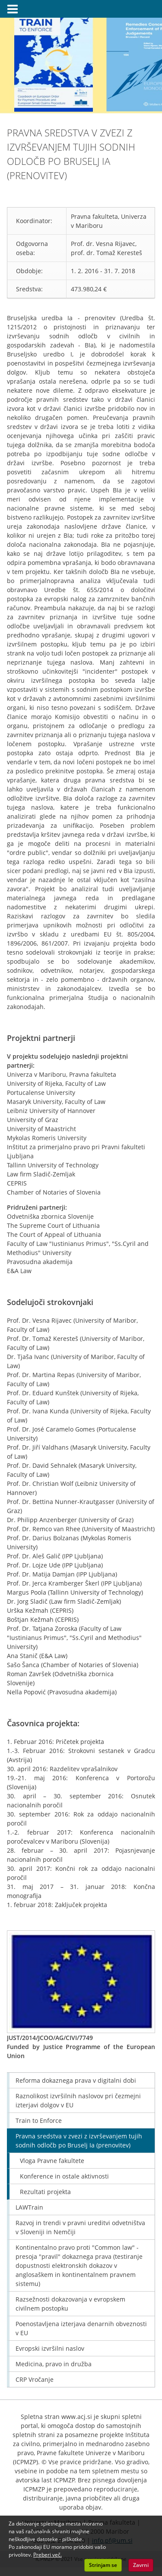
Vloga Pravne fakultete (52, 2161)
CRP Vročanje (35, 2379)
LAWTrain (29, 2207)
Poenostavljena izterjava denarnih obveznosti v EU (81, 2328)
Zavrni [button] (141, 2565)
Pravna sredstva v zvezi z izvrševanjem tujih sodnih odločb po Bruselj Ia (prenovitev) (79, 2140)
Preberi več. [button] (47, 2554)
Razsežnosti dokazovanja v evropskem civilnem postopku (70, 2303)
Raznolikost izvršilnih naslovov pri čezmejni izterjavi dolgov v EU (78, 2100)
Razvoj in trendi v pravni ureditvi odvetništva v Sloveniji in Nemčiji (80, 2227)
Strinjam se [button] (103, 2565)
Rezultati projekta (45, 2192)
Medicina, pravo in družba (54, 2364)
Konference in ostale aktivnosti (64, 2176)
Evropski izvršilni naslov (50, 2348)
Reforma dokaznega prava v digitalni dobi (76, 2080)
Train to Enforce (39, 2120)
